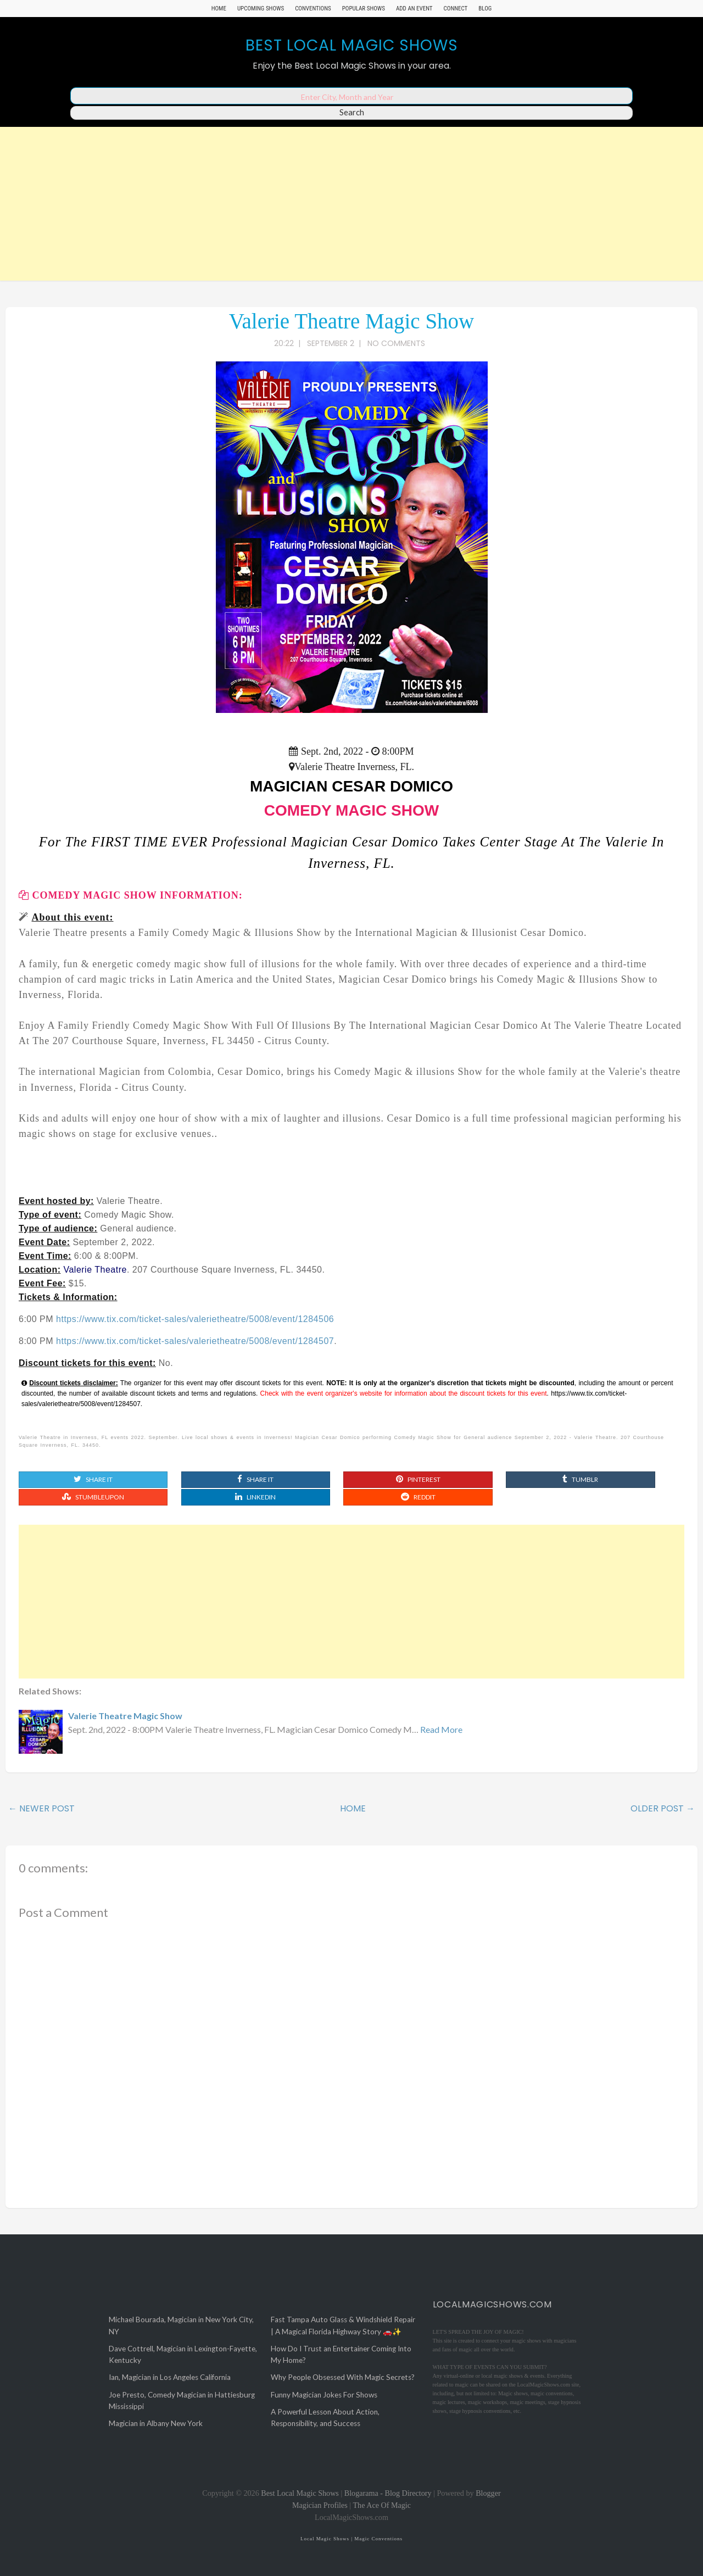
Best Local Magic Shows (352, 45)
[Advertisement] (351, 204)
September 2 (330, 343)
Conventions (313, 8)
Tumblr (580, 1479)
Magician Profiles (320, 2505)
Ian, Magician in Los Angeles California (170, 2377)
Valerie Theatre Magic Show (352, 321)
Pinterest (418, 1479)
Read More (441, 1729)
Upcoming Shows (260, 8)
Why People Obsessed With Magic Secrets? (343, 2377)
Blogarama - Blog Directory (388, 2493)
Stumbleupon (93, 1496)
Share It (93, 1479)
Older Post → (663, 1808)
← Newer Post (41, 1808)
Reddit (418, 1496)
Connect (456, 8)
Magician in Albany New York (156, 2423)
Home (218, 8)
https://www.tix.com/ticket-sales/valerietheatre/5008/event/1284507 (195, 1341)
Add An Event (414, 8)
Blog (485, 8)
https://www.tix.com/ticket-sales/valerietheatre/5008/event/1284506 (195, 1319)
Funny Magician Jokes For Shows (324, 2394)
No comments (397, 343)
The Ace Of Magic (382, 2505)
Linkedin (255, 1496)
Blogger (488, 2493)
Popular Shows (363, 8)
